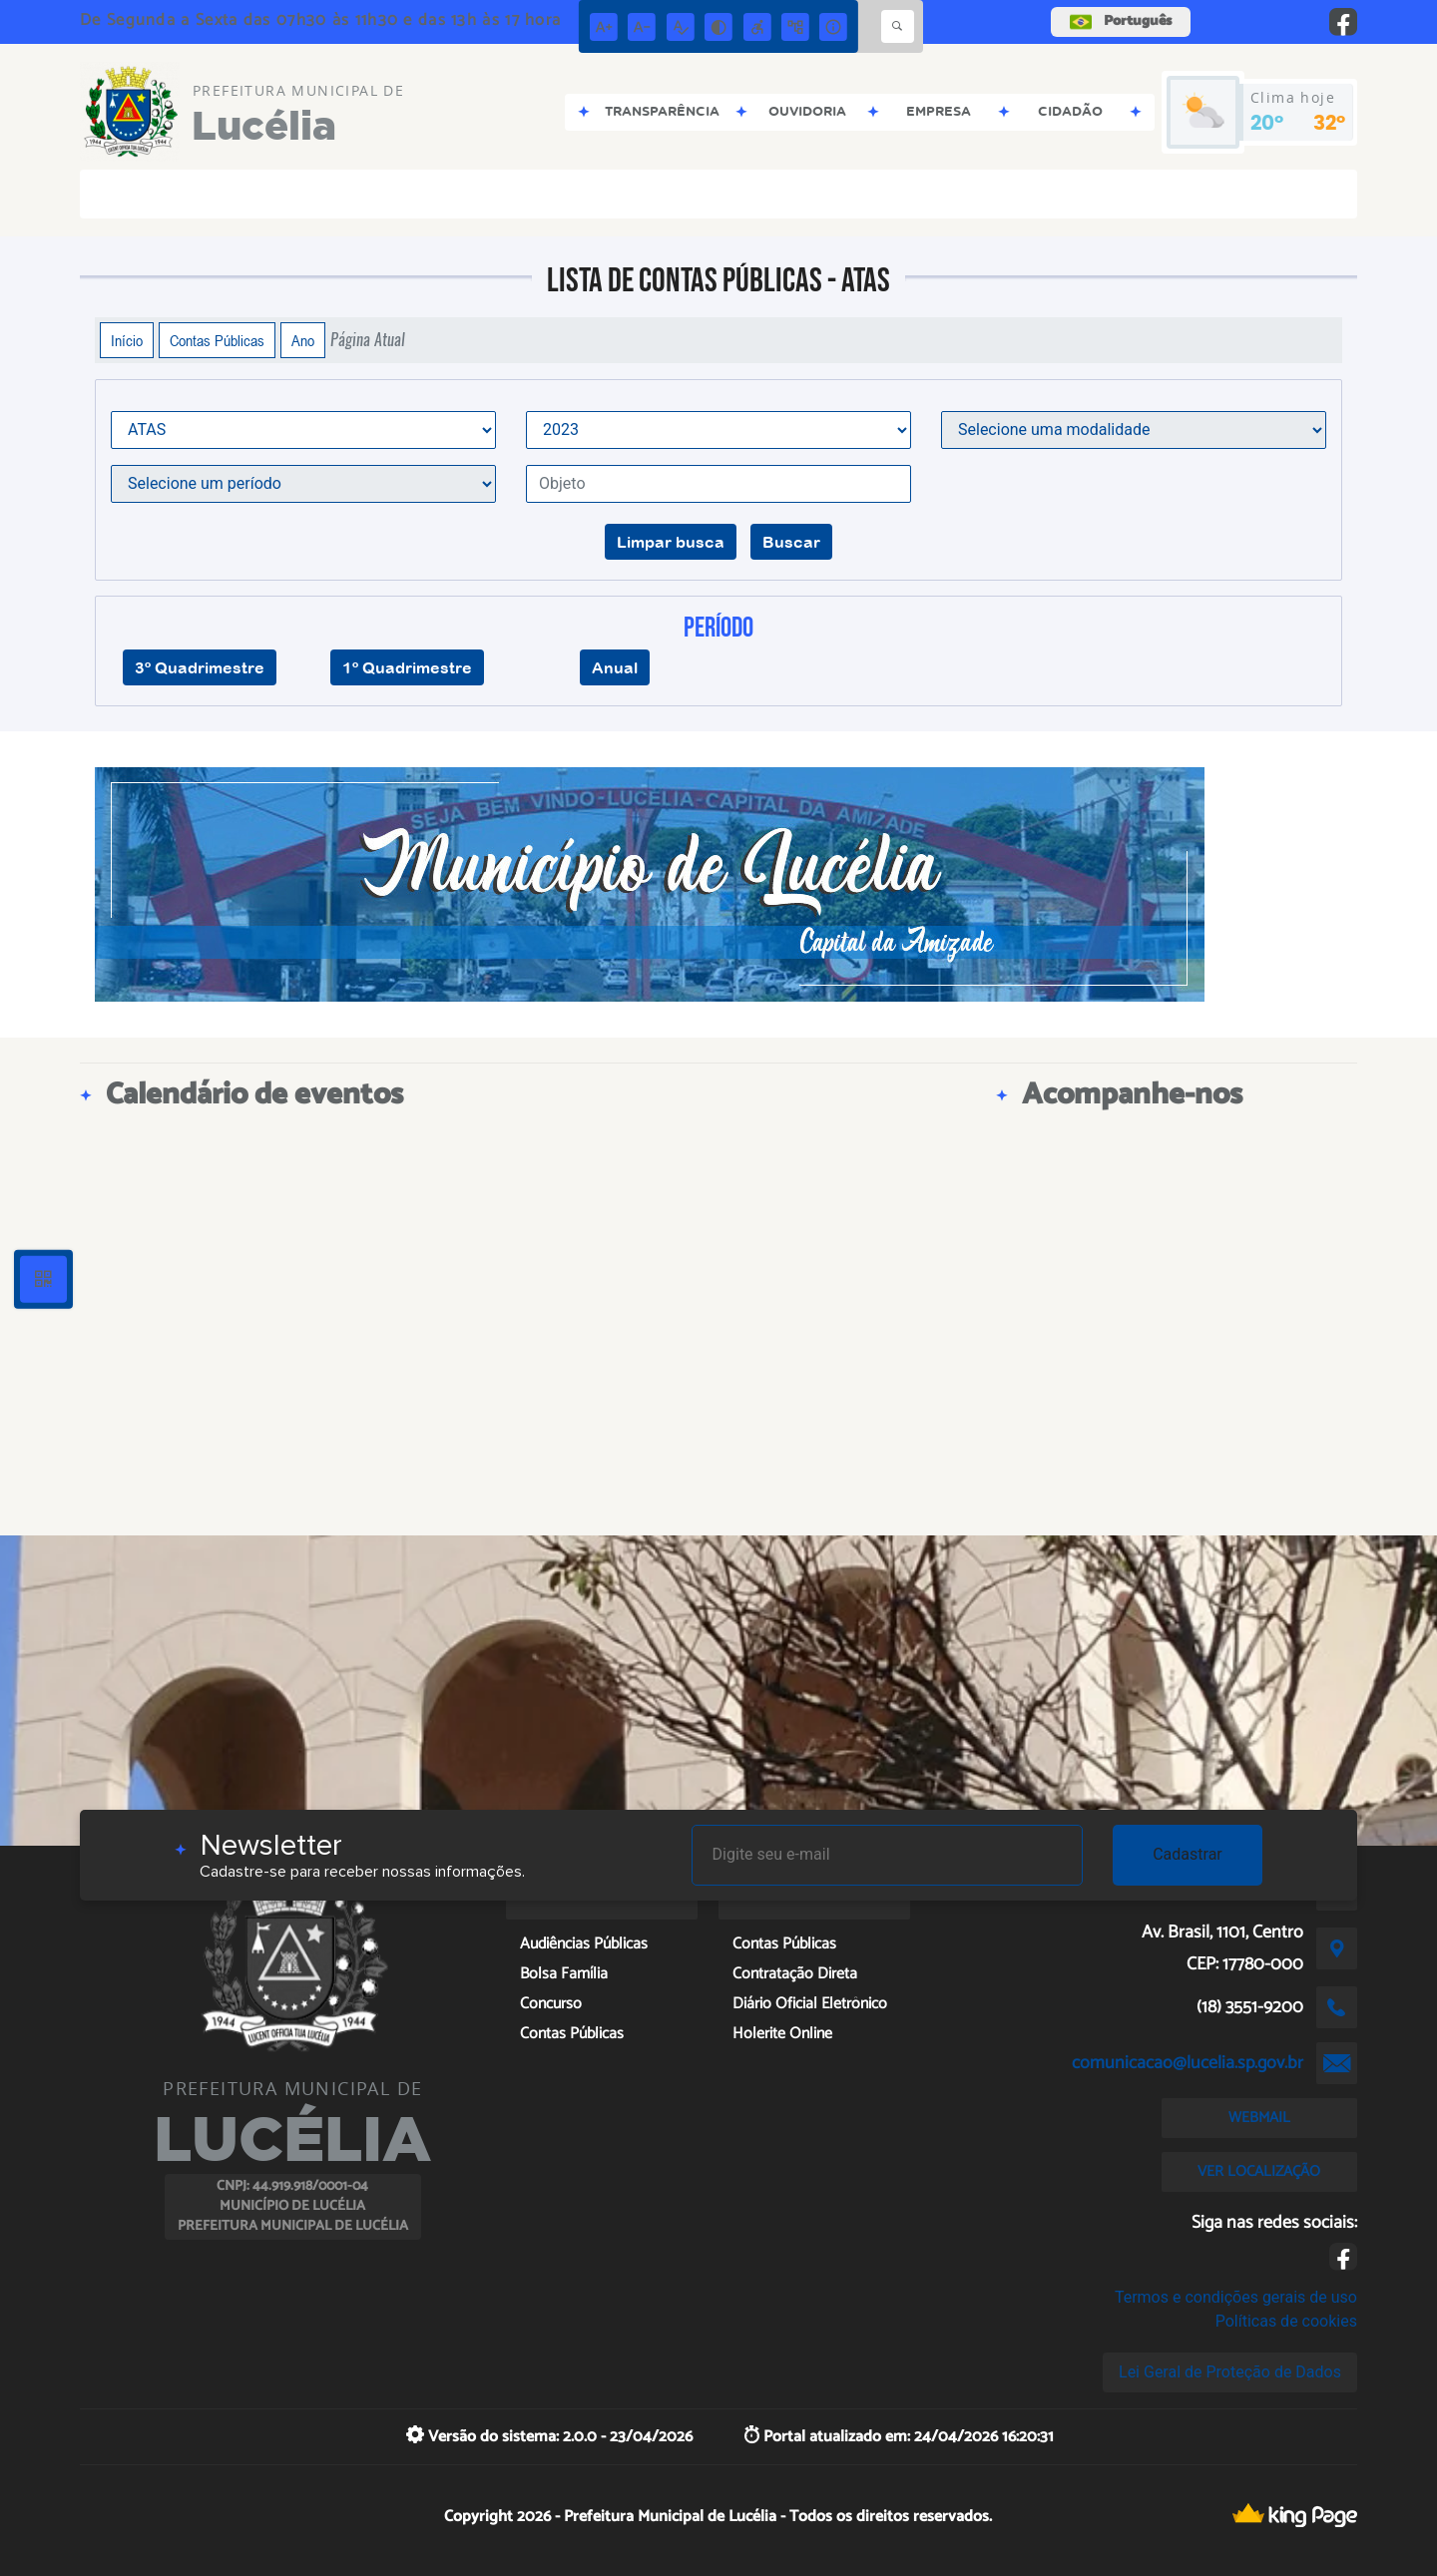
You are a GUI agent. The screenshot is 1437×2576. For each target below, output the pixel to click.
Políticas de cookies (1286, 2321)
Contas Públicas (217, 340)
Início (127, 340)
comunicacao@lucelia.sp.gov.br (1187, 2063)
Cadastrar (1187, 1854)
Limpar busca (670, 542)
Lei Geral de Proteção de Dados (1230, 2371)
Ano (302, 340)
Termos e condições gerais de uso (1236, 2297)
